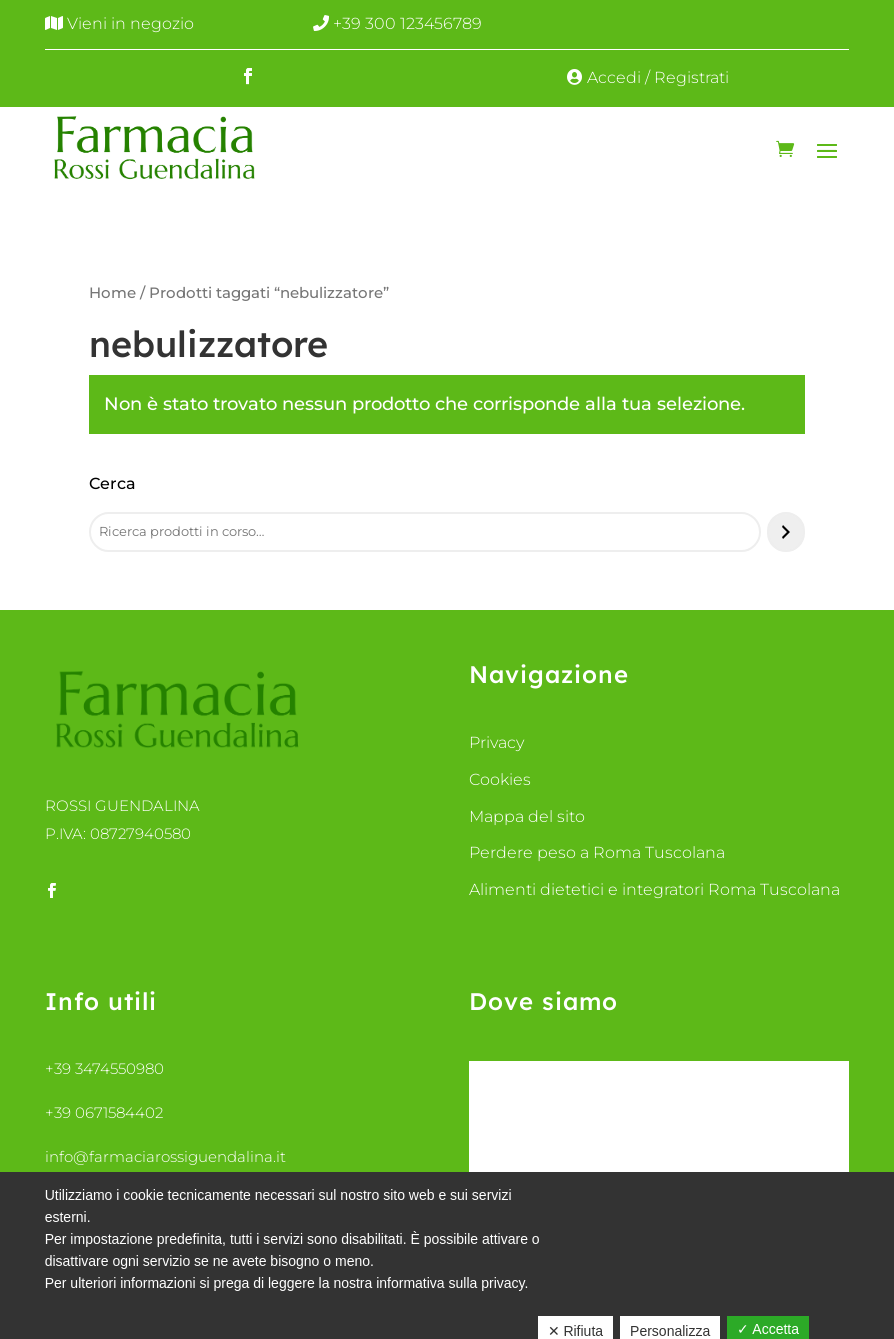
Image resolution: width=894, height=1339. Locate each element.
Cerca (112, 483)
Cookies (500, 779)
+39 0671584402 (104, 1112)
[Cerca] (785, 532)
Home (112, 293)
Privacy (496, 742)
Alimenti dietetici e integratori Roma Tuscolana (654, 889)
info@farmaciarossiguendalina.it (165, 1156)
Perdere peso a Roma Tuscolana (597, 852)
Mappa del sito (527, 816)
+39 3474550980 (104, 1068)
